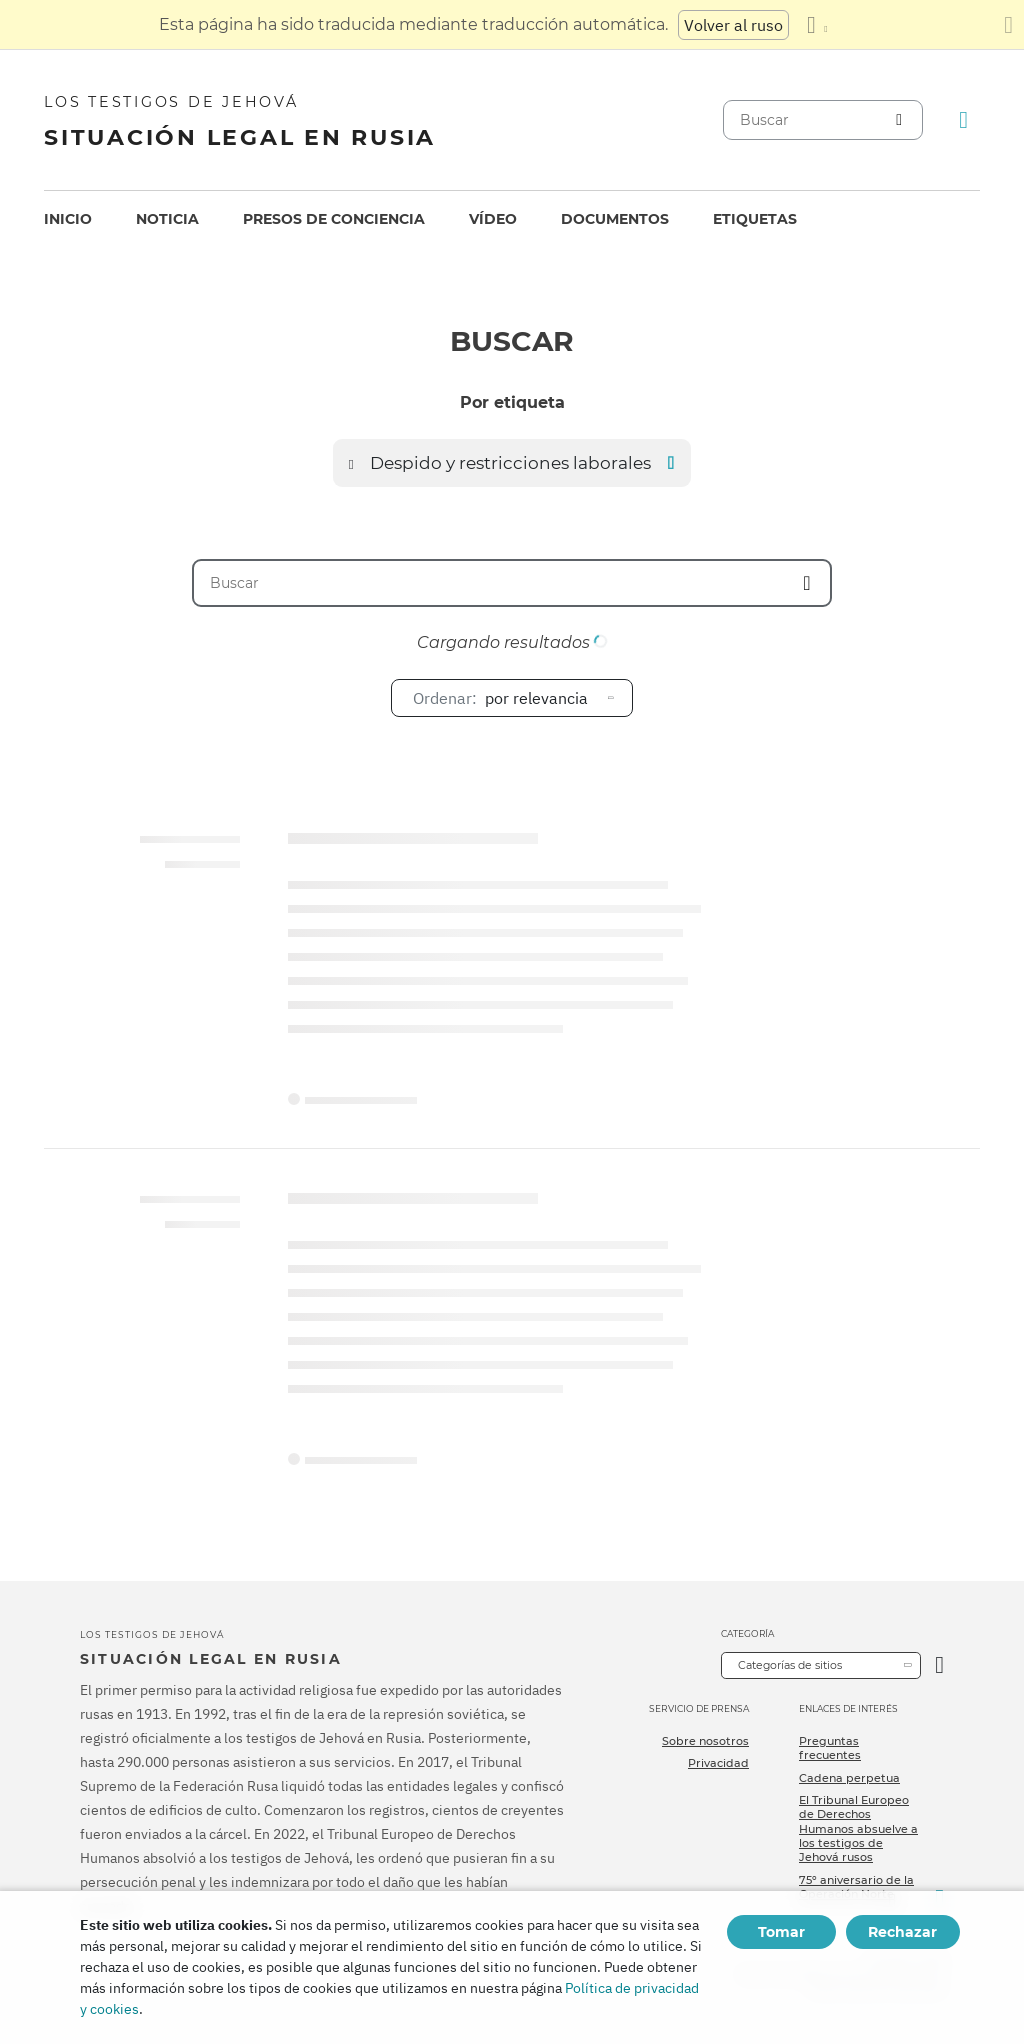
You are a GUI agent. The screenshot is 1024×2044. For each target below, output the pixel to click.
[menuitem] (68, 219)
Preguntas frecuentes (830, 1748)
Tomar (781, 1932)
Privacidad (718, 1763)
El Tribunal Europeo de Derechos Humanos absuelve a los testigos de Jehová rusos (858, 1828)
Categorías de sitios (790, 1665)
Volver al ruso (733, 25)
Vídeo (493, 219)
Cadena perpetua (849, 1778)
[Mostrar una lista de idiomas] (817, 25)
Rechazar (902, 1932)
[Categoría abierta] (939, 1665)
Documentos (615, 219)
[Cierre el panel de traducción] (1008, 25)
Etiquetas (755, 219)
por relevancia (500, 698)
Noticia (167, 219)
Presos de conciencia (334, 219)
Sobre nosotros (705, 1741)
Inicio (68, 219)
